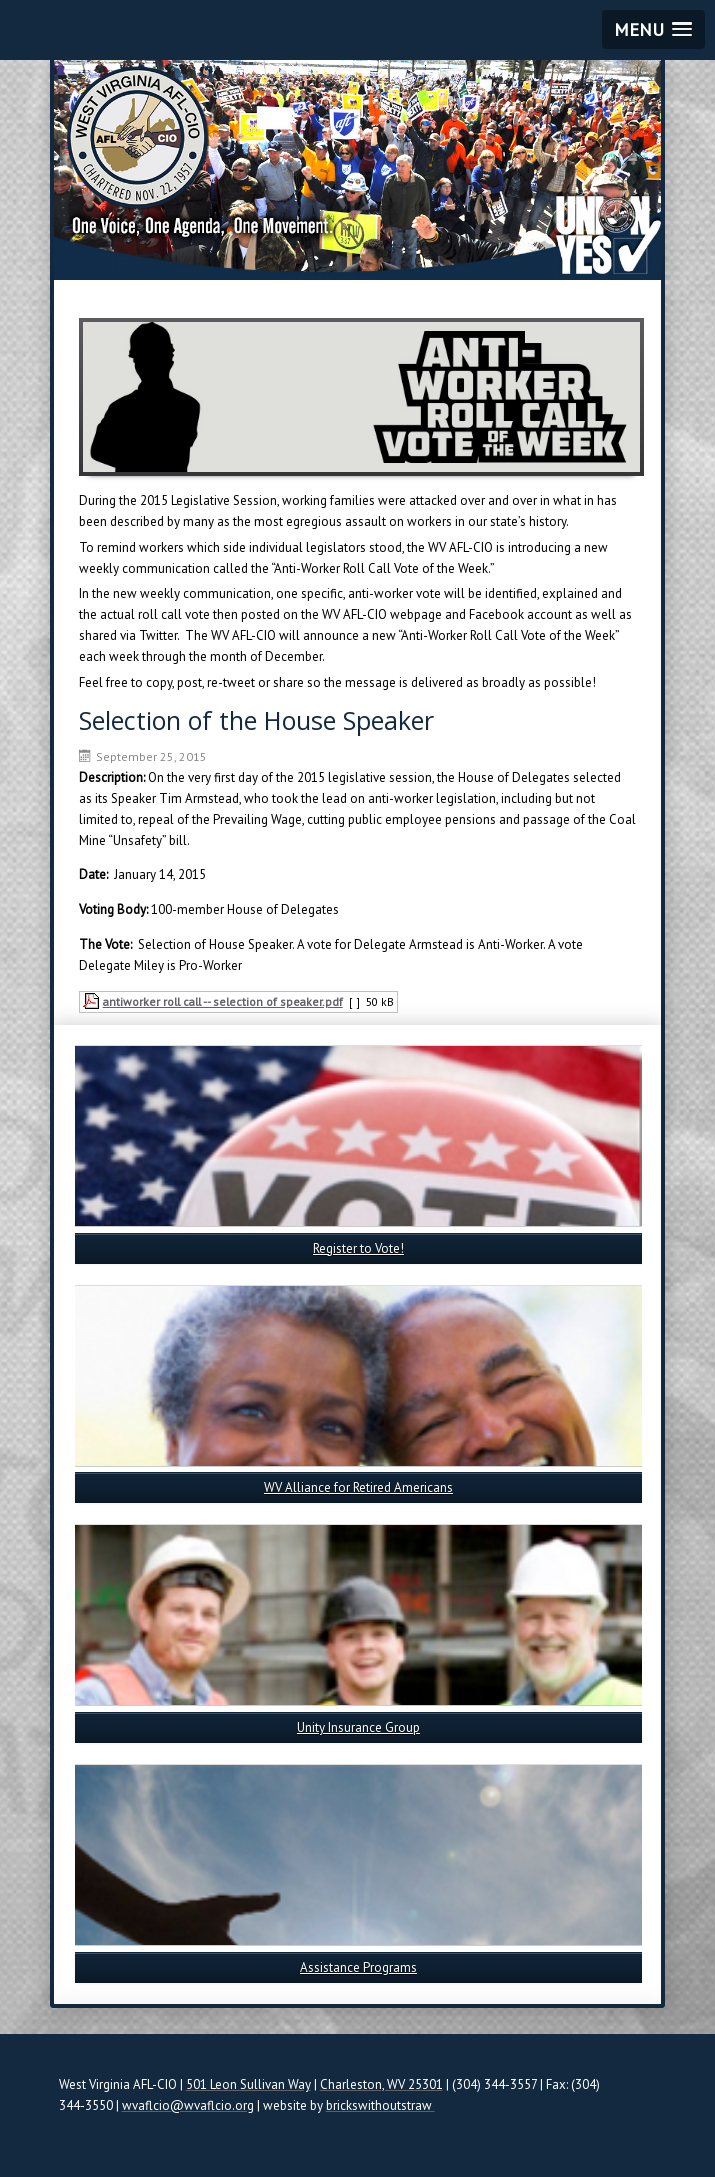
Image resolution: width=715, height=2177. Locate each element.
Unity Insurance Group (358, 1727)
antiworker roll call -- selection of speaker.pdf (223, 1001)
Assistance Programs (358, 1967)
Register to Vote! (358, 1248)
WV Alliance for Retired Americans (358, 1487)
